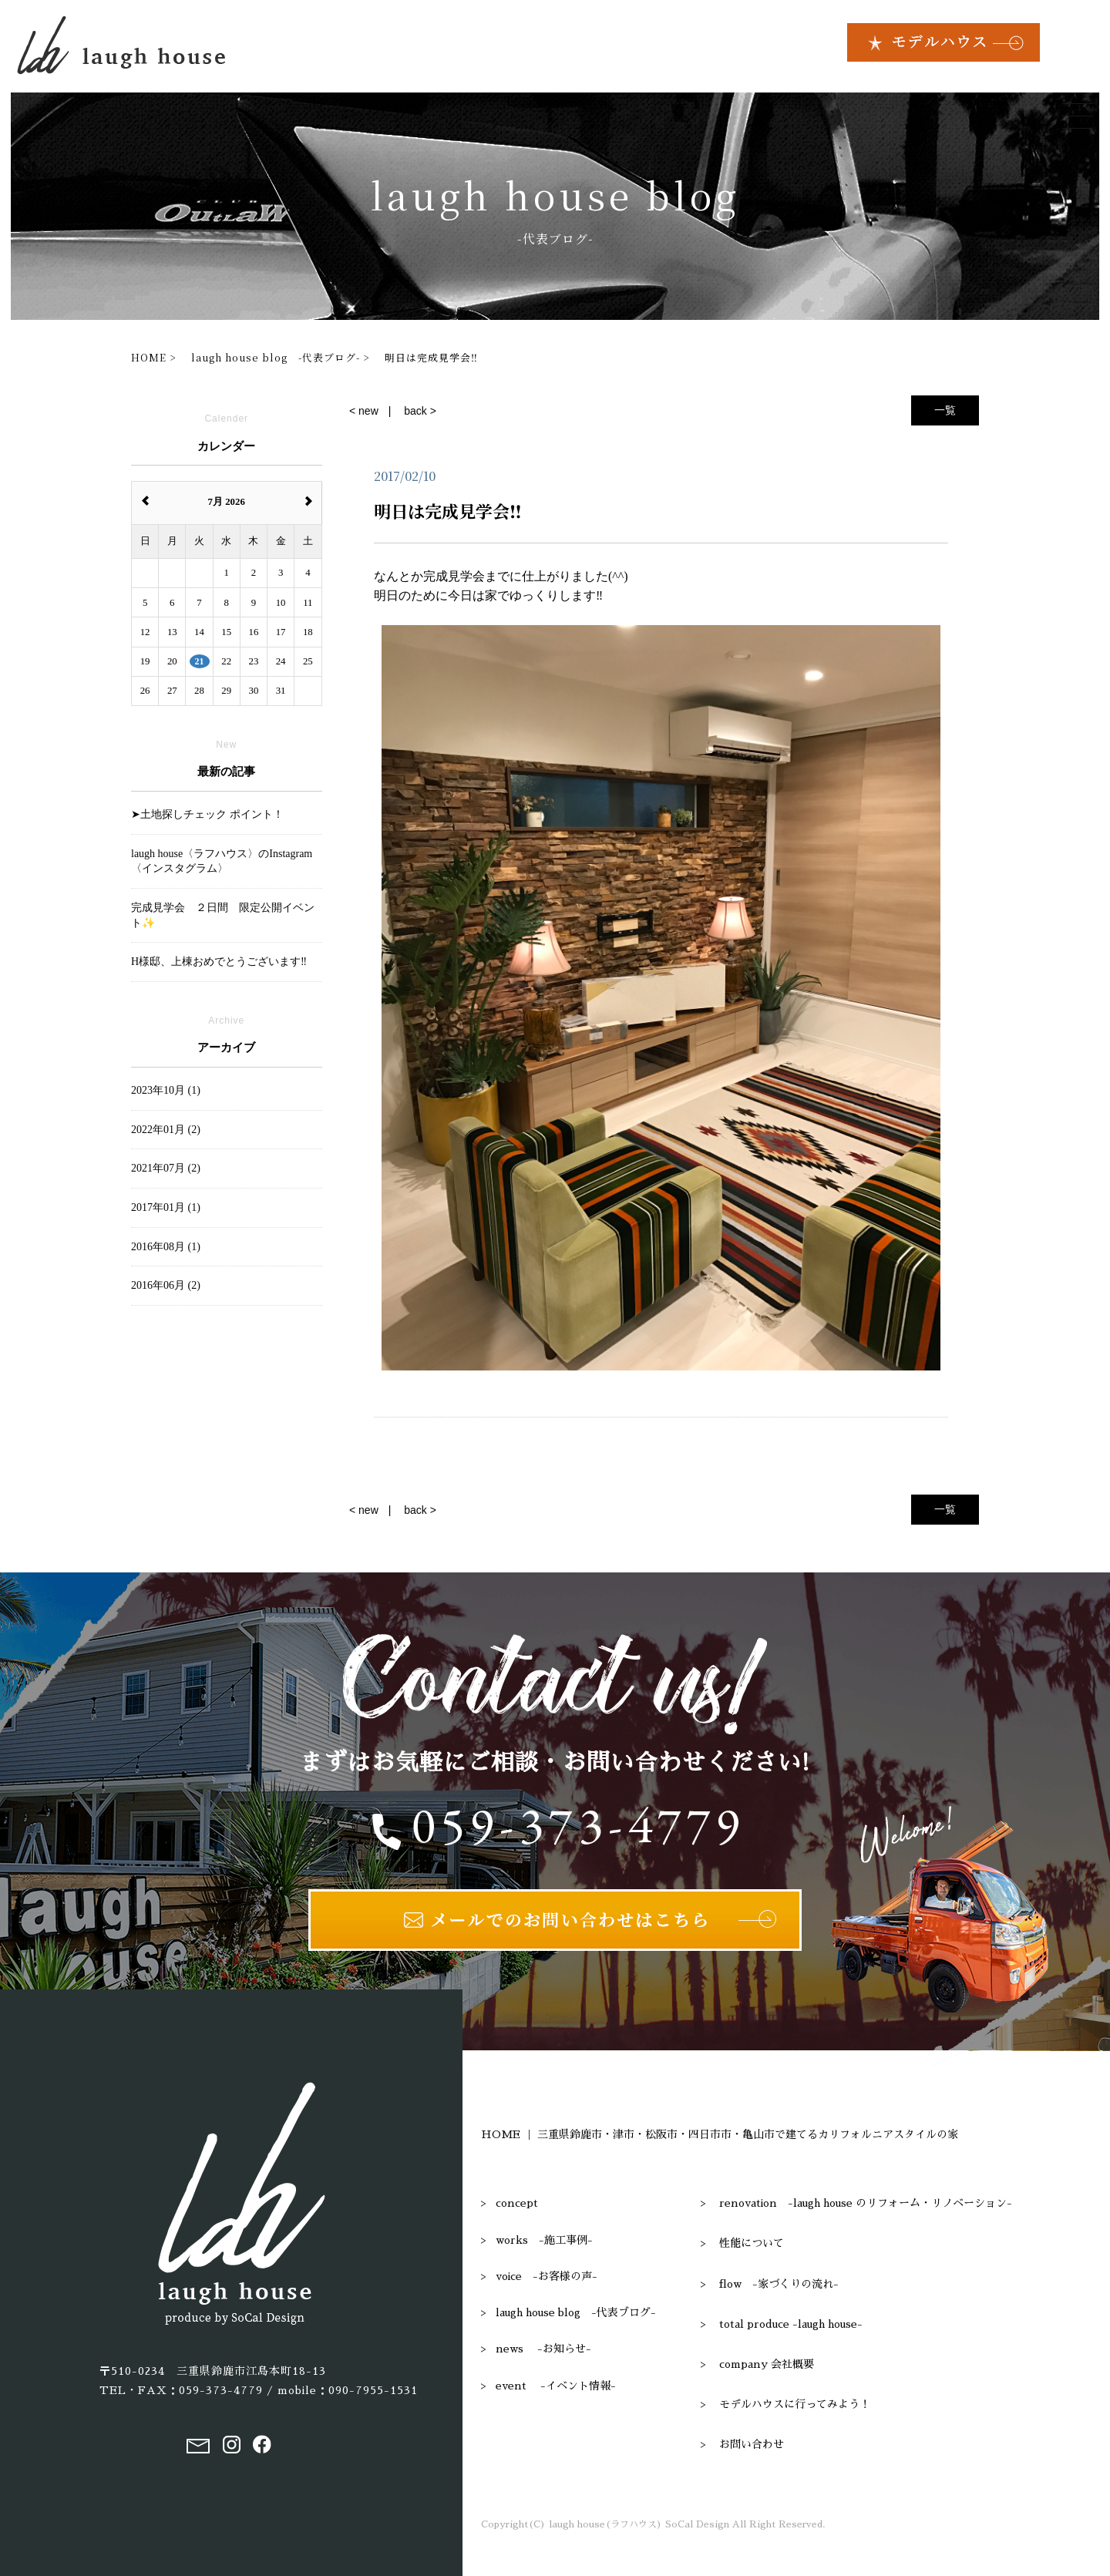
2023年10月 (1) (165, 1090)
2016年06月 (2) (165, 1285)
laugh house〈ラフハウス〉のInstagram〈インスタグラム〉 (221, 861)
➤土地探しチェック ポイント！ (207, 814)
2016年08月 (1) (165, 1247)
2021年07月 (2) (165, 1168)
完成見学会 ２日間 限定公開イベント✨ (222, 915)
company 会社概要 (766, 2364)
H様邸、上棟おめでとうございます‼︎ (219, 961)
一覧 (945, 410)
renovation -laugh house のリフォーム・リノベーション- (865, 2203)
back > (420, 411)
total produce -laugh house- (791, 2324)
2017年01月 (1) (165, 1207)
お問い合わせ (751, 2444)
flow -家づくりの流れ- (779, 2283)
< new (363, 411)
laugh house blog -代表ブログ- (576, 2312)
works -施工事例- (544, 2240)
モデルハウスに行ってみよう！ (794, 2404)
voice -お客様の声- (546, 2276)
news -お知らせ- (543, 2348)
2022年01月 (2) (165, 1129)
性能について (751, 2243)
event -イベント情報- (556, 2385)
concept (517, 2203)
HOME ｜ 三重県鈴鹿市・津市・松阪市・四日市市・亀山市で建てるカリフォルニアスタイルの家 (719, 2134)
